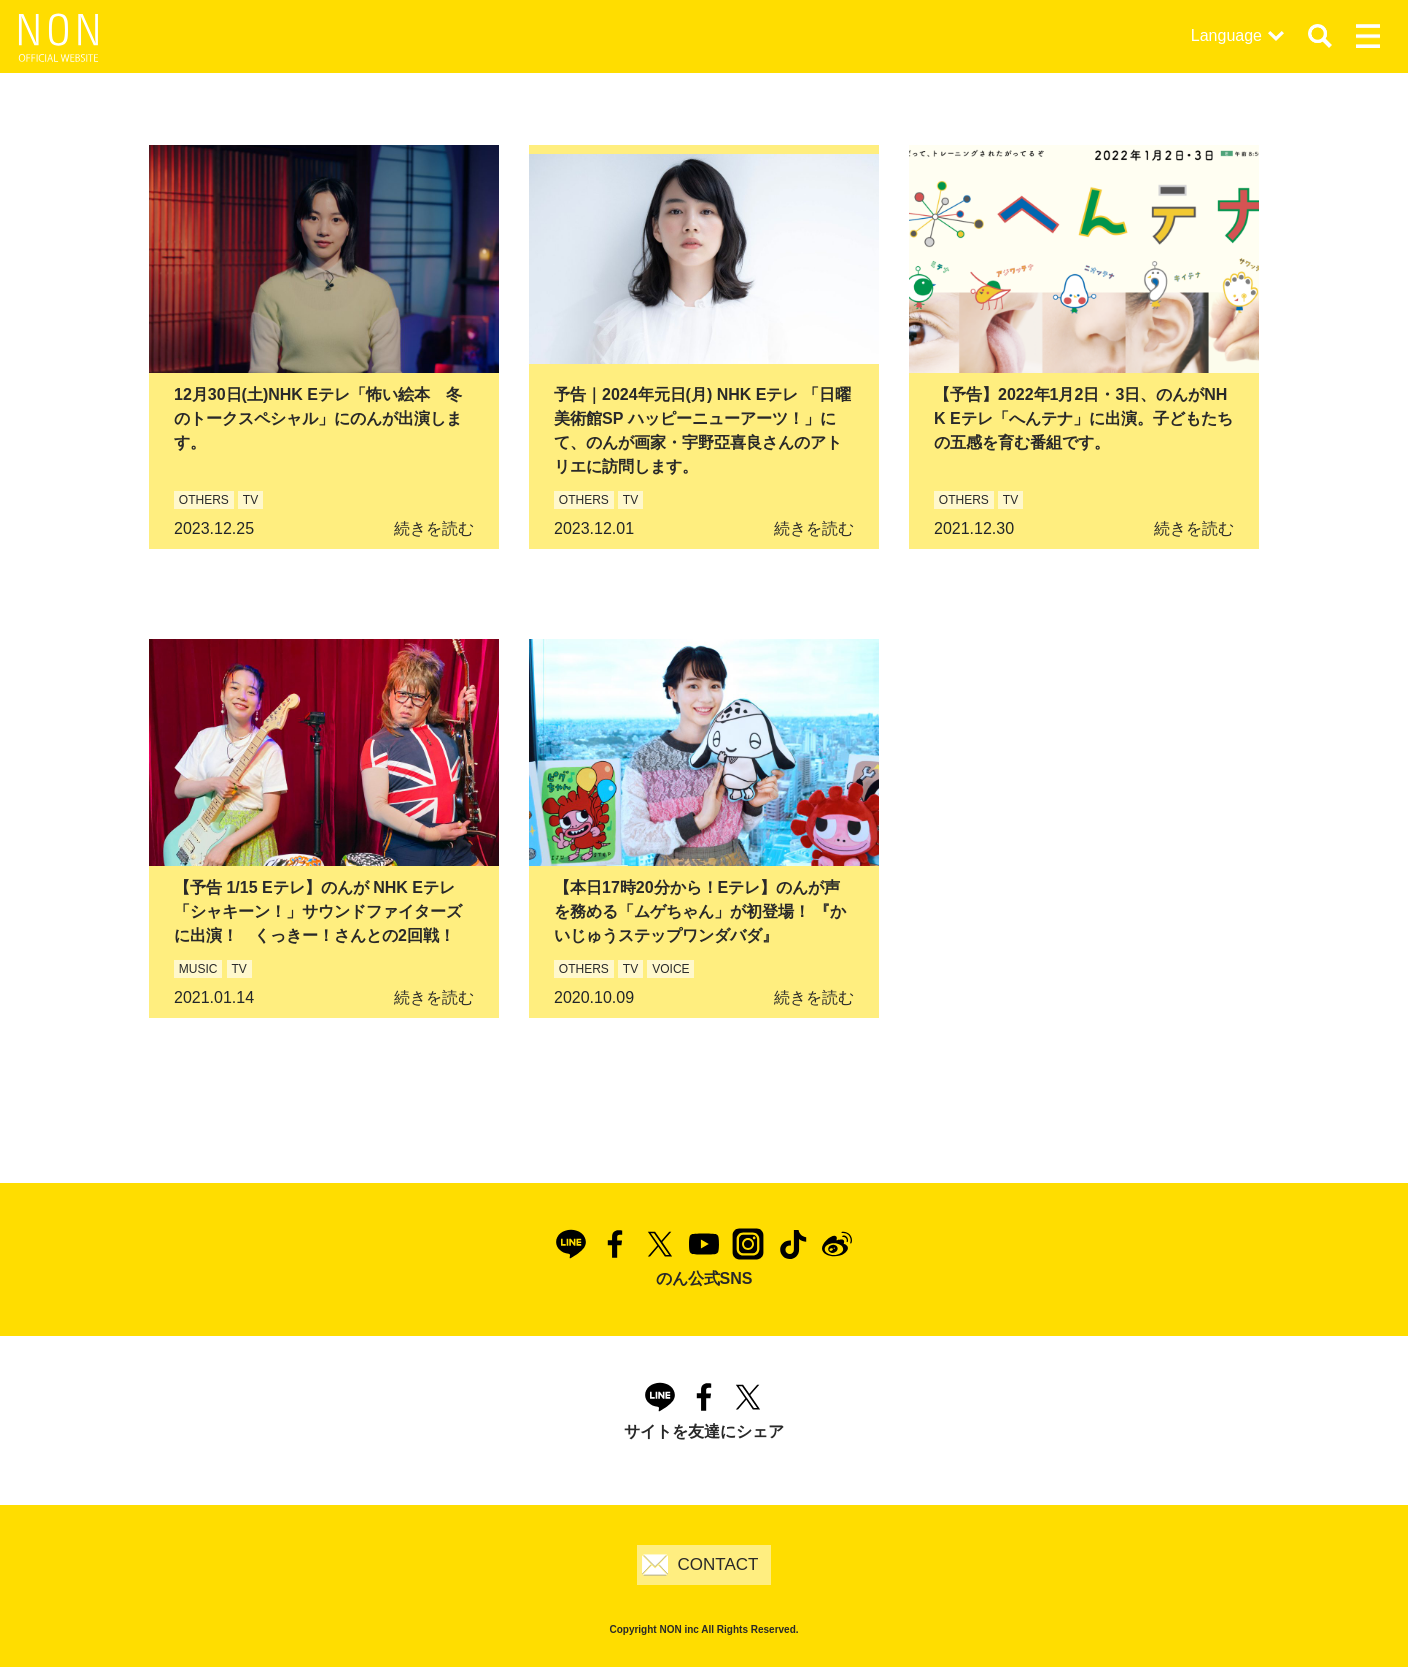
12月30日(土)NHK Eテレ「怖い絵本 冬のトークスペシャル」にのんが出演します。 (318, 418)
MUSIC (198, 969)
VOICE (670, 969)
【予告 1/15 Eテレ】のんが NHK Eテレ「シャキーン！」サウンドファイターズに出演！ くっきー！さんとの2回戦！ (318, 911)
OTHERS (204, 500)
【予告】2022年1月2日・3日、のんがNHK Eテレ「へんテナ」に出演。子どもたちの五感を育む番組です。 (1083, 418)
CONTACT (718, 1564)
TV (250, 500)
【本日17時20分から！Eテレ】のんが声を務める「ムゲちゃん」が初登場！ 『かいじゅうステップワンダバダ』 (700, 911)
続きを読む (434, 528)
